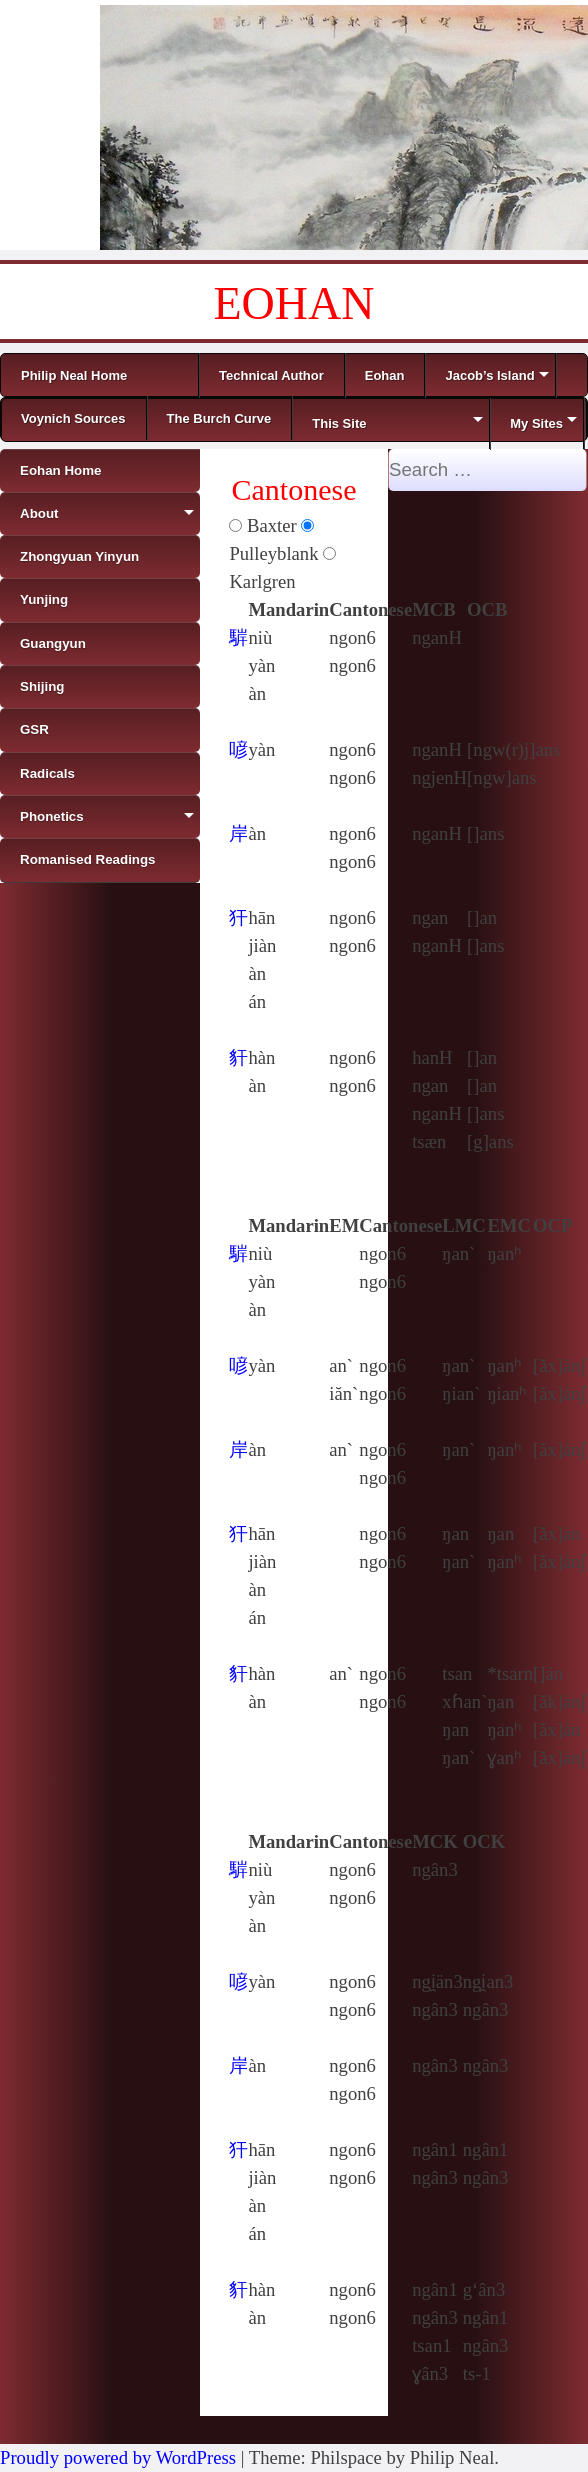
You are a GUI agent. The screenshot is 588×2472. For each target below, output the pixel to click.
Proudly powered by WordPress (118, 2457)
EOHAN (294, 303)
